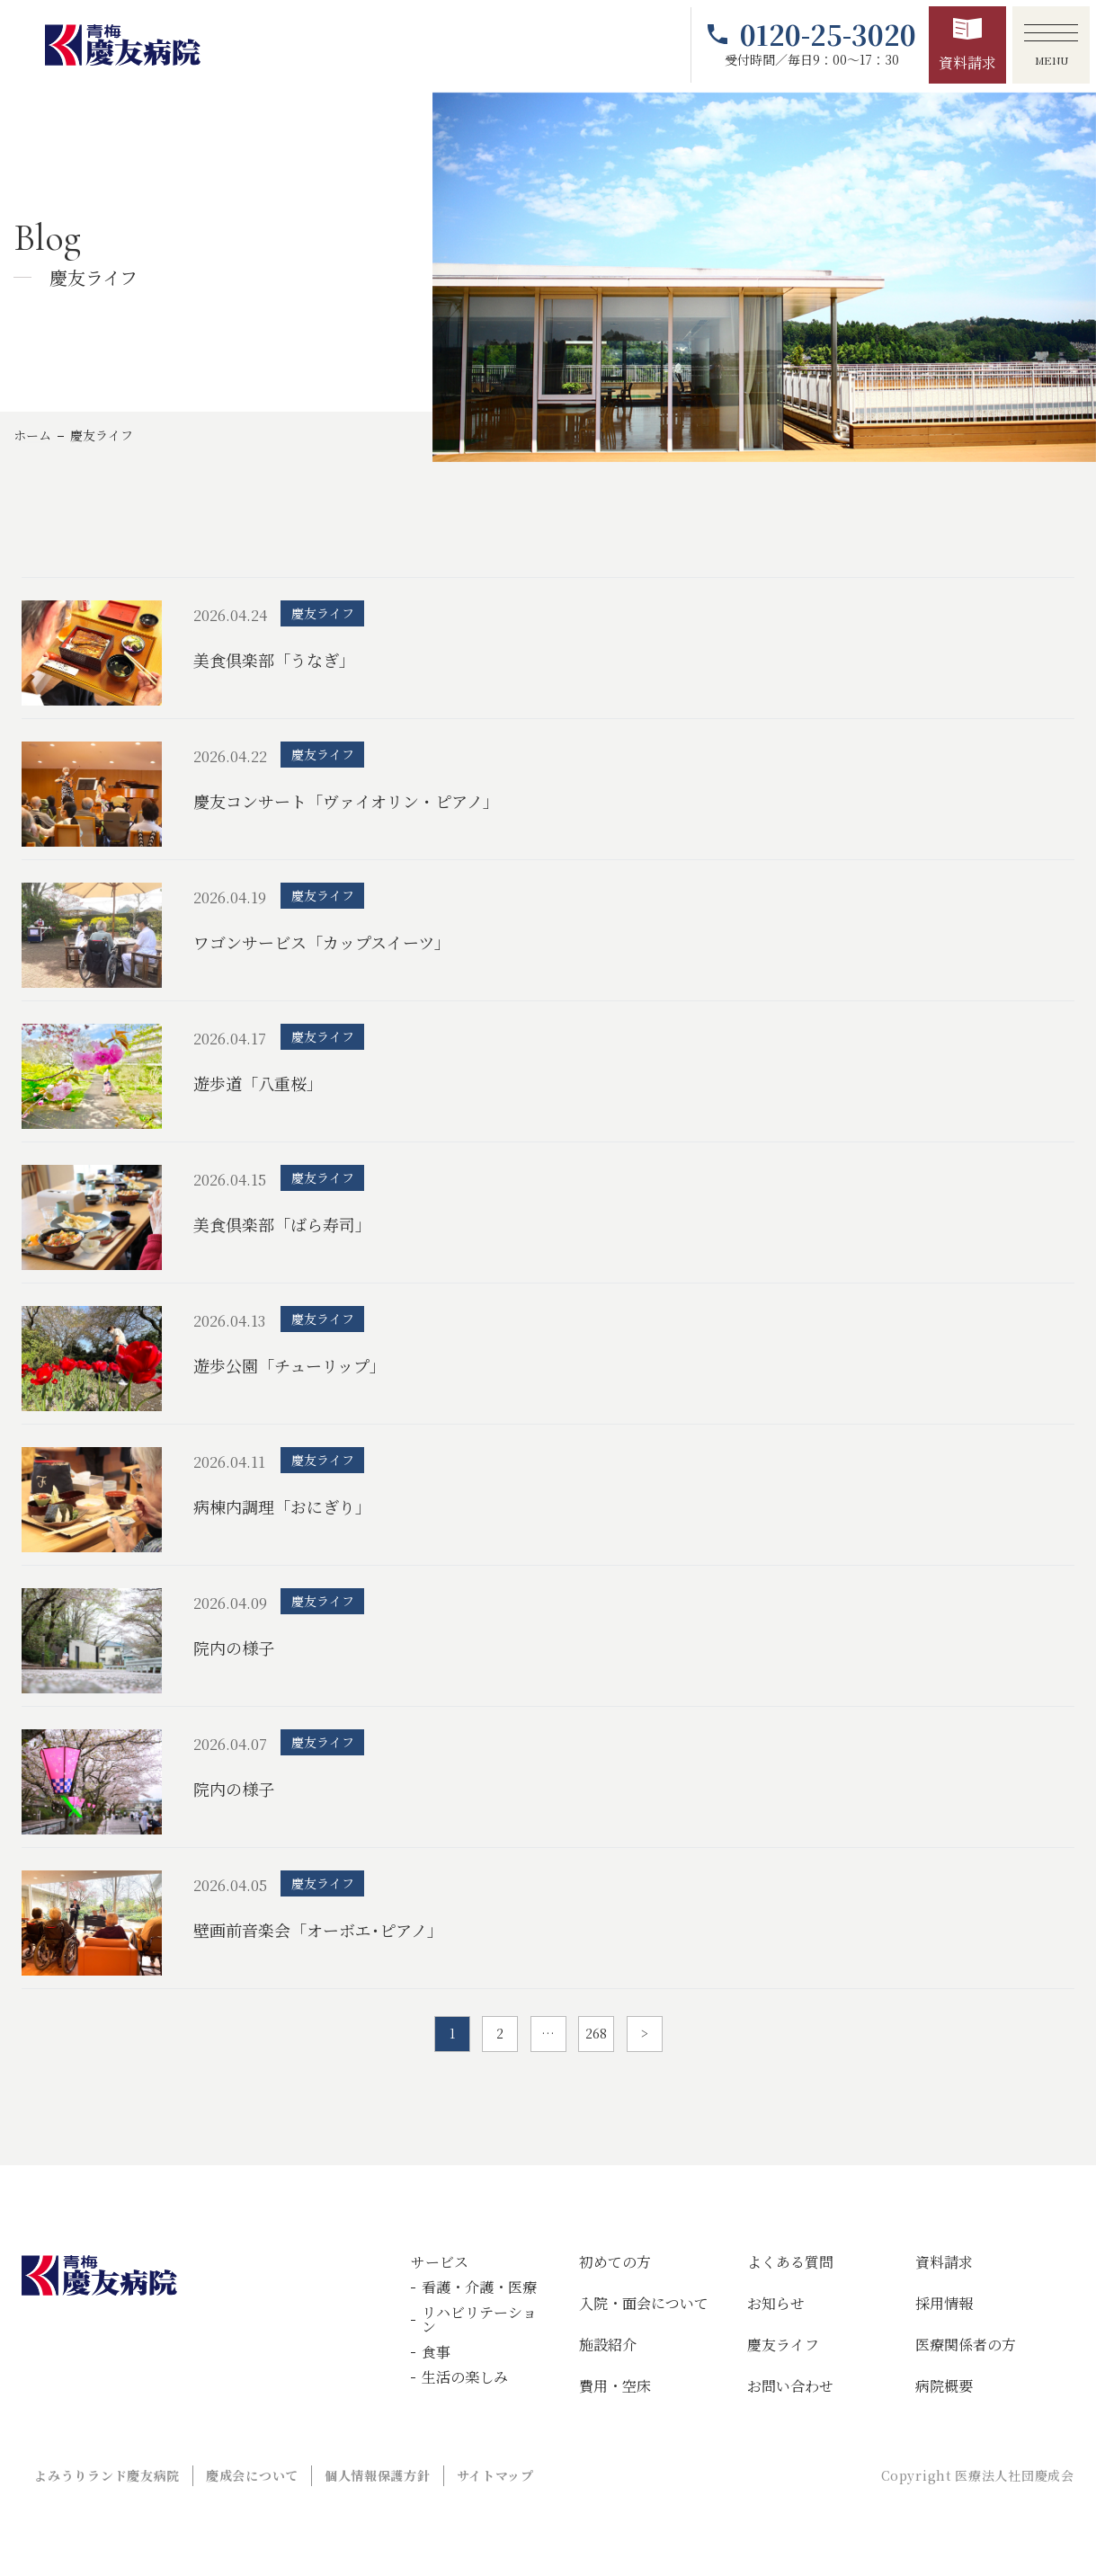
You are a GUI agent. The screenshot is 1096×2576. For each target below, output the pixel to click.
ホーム (32, 435)
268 (596, 2033)
